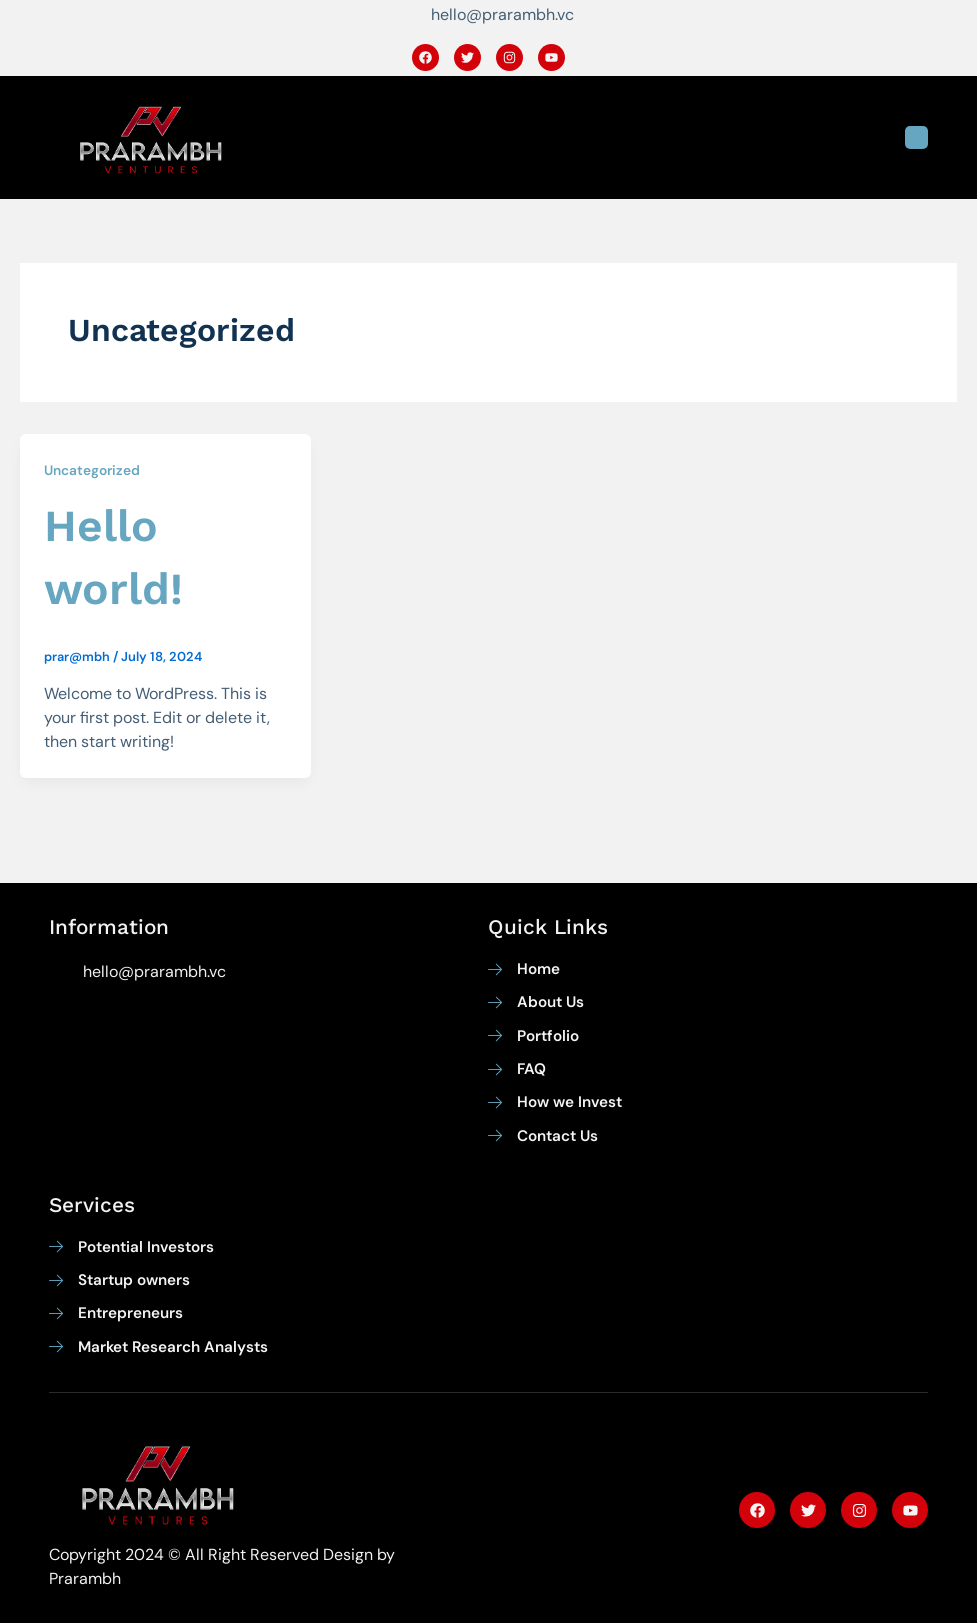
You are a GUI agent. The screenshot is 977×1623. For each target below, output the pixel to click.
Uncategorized (92, 470)
